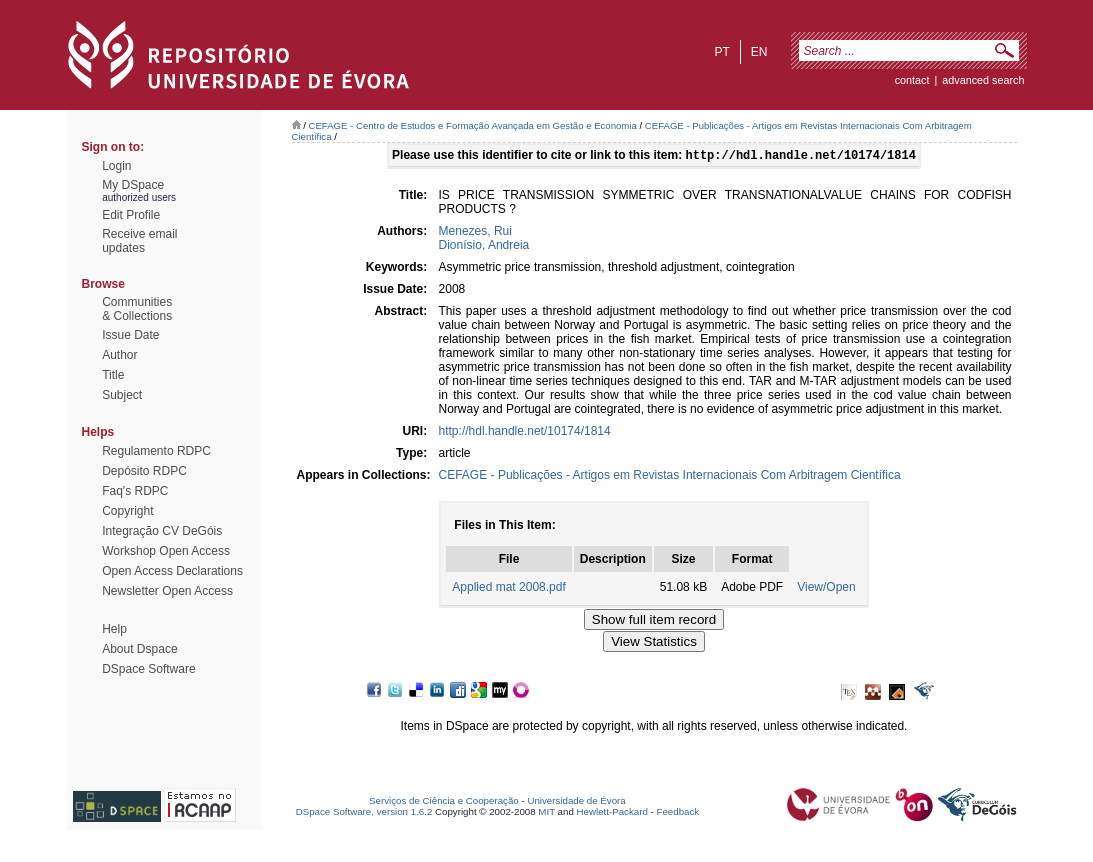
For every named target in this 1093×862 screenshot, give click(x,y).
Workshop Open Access (166, 551)
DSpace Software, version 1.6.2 (364, 813)
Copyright (127, 511)
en (759, 52)
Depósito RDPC (144, 471)
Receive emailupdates (139, 241)
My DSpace (133, 185)
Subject (122, 395)
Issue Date (130, 335)
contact (912, 80)
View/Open (826, 589)
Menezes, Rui (475, 233)
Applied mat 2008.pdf (508, 589)
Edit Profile (131, 215)
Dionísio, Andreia (484, 247)
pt (721, 52)
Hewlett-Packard (612, 813)
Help (114, 629)
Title (113, 375)
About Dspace (139, 649)
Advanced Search (983, 80)
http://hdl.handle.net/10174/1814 (525, 433)
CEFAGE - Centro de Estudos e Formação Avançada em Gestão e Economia (473, 125)
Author (119, 355)
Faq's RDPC (135, 491)
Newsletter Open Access (167, 591)
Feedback (677, 813)
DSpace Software (148, 669)
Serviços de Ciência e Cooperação (444, 802)
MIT (546, 813)
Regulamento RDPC (156, 451)
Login (116, 166)
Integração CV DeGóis (162, 531)
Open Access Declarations (172, 571)
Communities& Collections (137, 309)
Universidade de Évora (576, 802)
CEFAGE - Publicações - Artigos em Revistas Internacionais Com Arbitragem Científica (670, 477)
